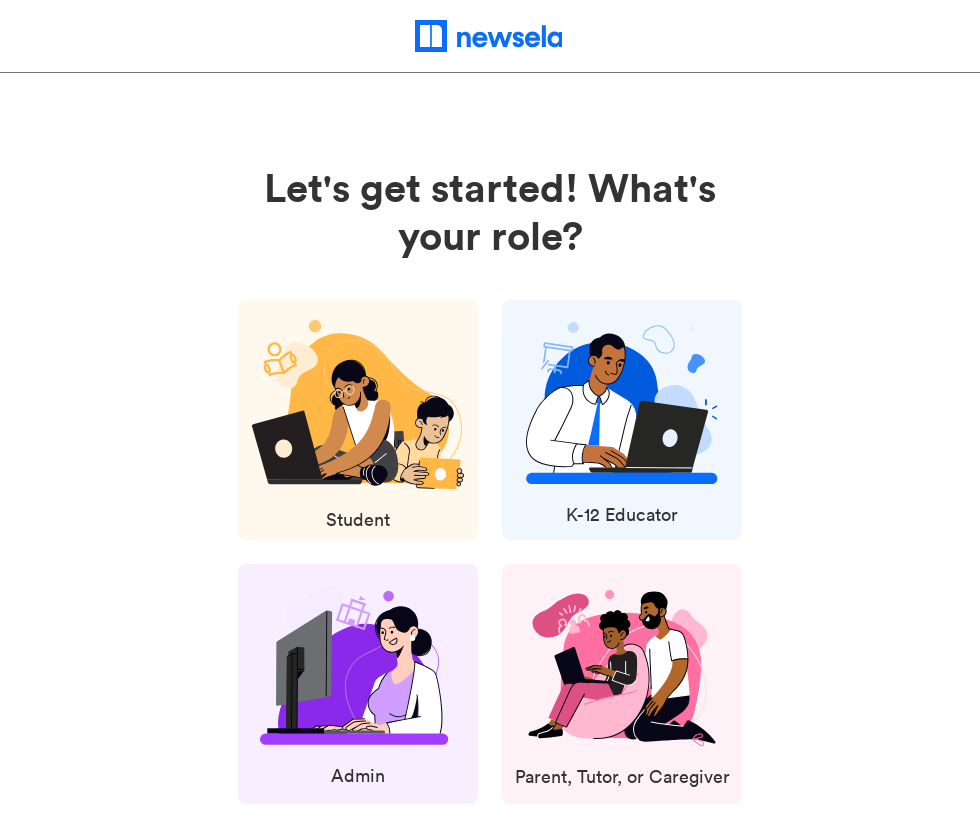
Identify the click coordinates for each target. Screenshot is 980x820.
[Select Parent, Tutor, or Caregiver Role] (622, 691)
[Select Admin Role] (358, 689)
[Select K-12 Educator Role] (622, 426)
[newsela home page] (490, 36)
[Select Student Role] (358, 428)
